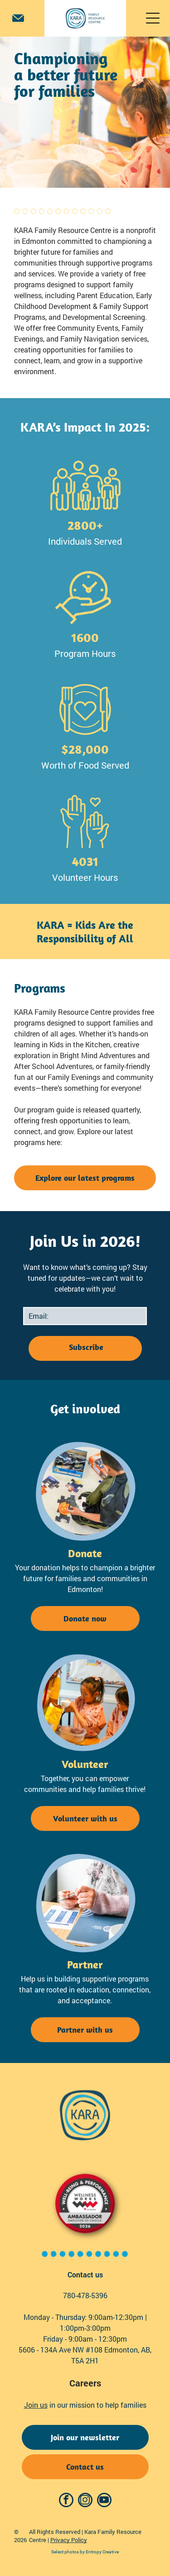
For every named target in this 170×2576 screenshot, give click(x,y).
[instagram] (85, 2501)
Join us (36, 2405)
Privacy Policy (68, 2540)
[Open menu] (153, 18)
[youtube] (104, 2501)
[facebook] (66, 2501)
